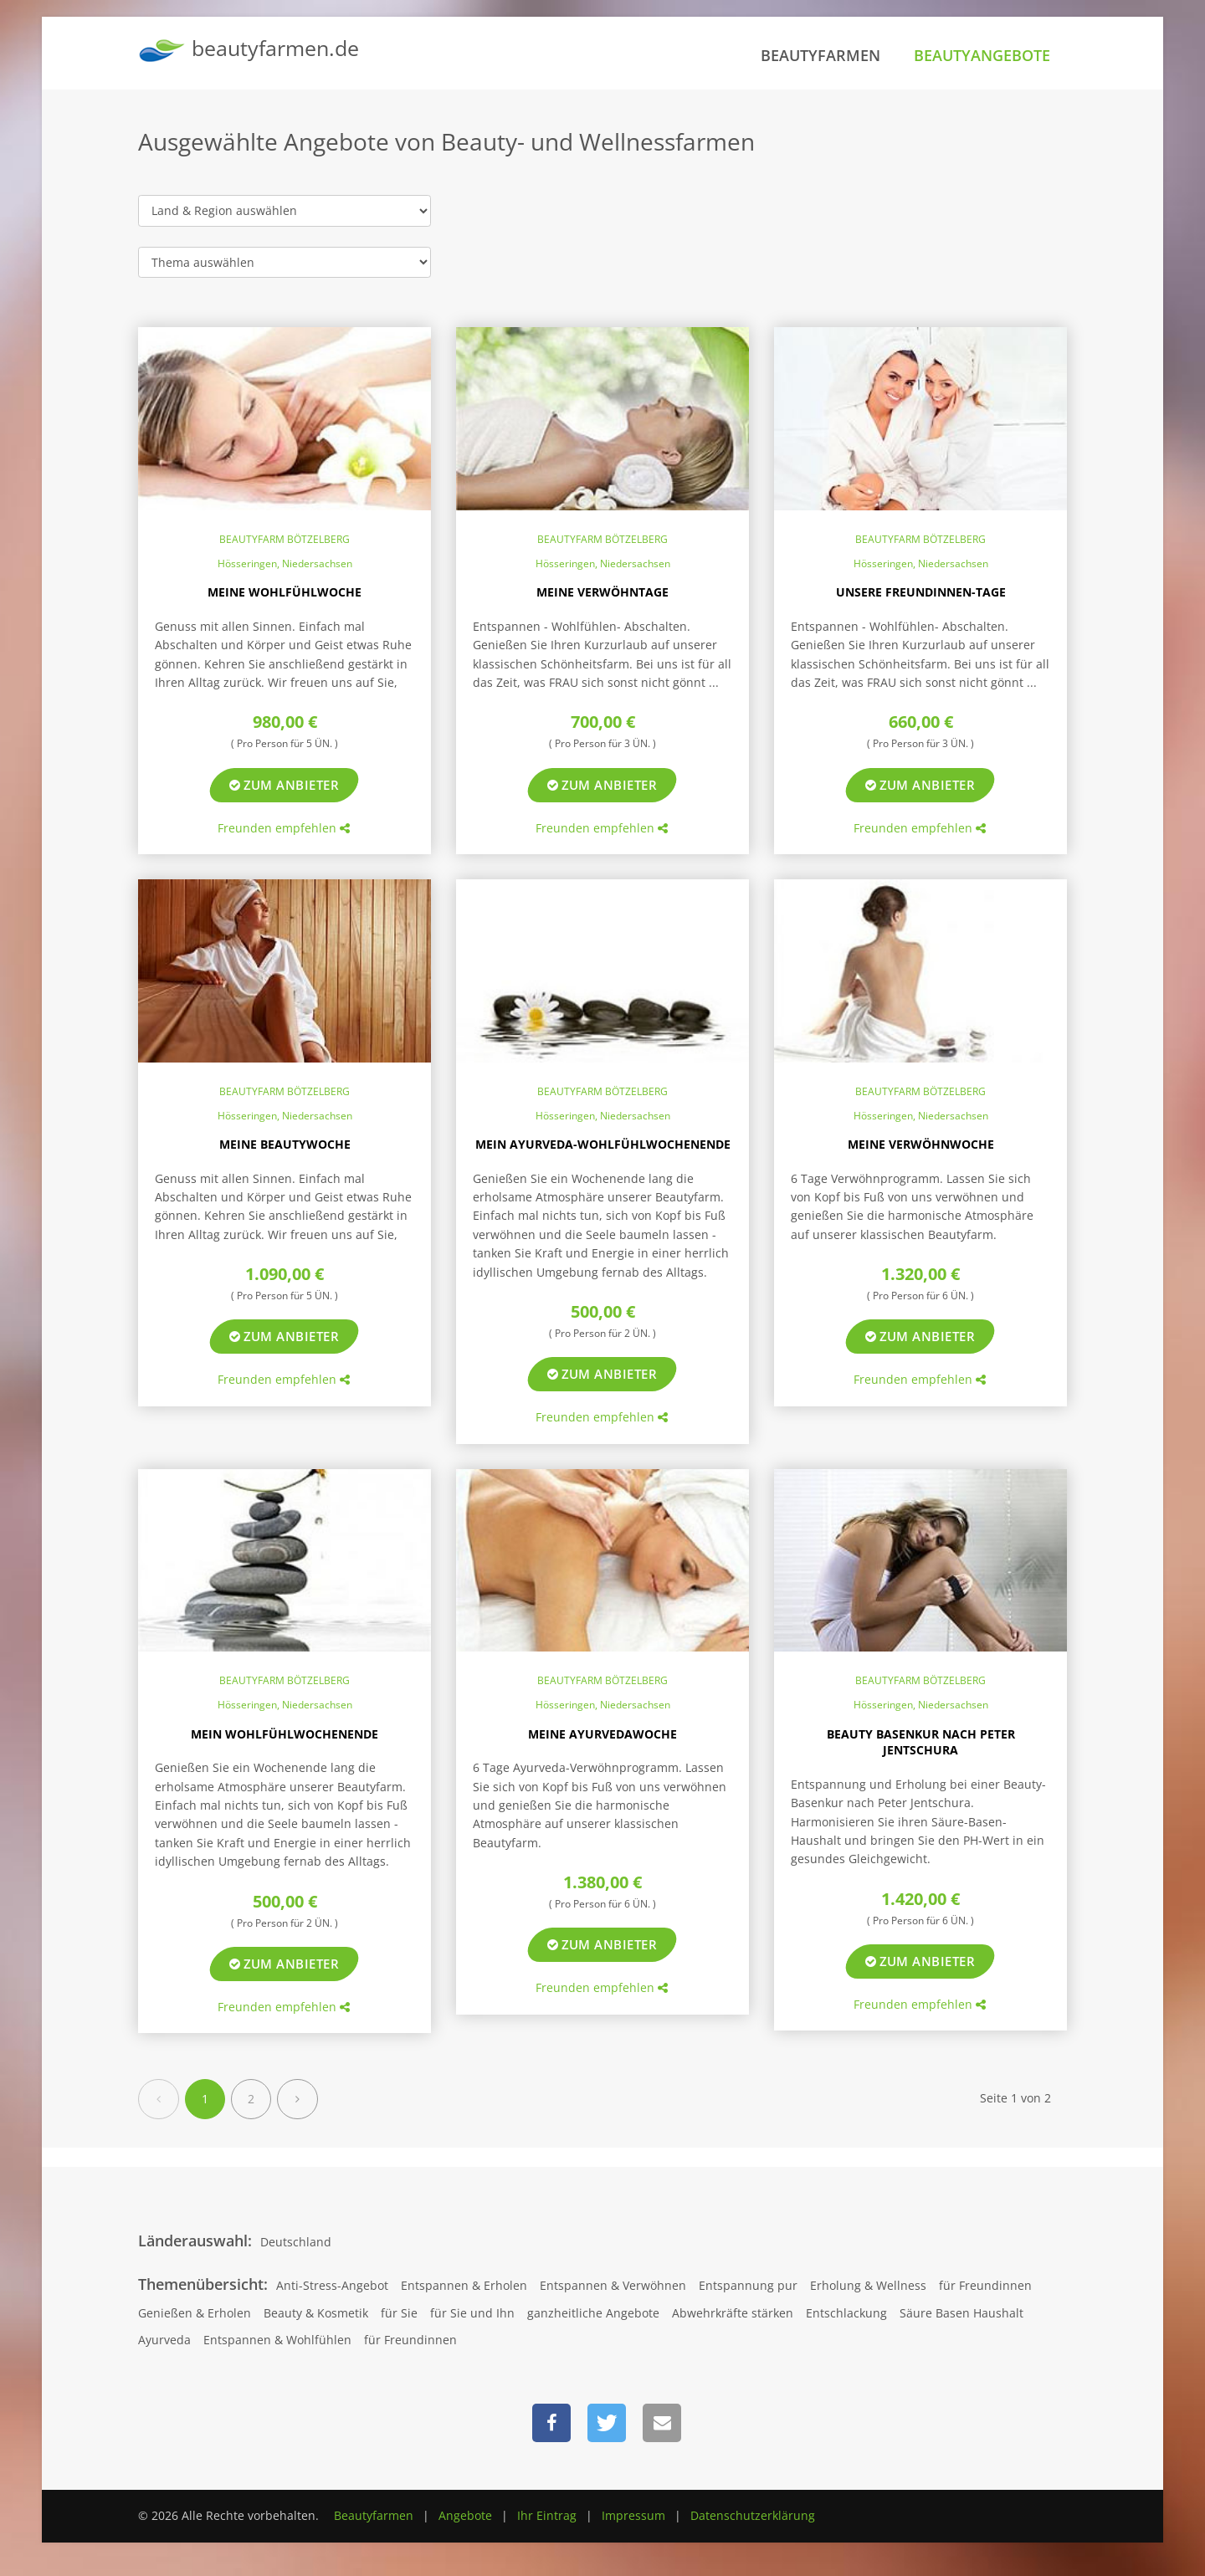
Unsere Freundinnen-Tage (921, 592)
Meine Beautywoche (285, 1144)
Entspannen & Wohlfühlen (277, 2340)
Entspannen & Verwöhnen (613, 2285)
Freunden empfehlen (284, 828)
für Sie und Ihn (472, 2313)
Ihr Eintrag (547, 2515)
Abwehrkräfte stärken (732, 2313)
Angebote (465, 2515)
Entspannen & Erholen (464, 2285)
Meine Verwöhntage (602, 592)
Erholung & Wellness (868, 2285)
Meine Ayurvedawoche (602, 1734)
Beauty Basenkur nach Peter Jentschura (921, 1742)
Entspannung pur (748, 2285)
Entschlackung (846, 2313)
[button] (551, 2423)
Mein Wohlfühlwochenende (284, 1734)
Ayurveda (164, 2340)
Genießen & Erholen (194, 2313)
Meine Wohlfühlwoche (285, 592)
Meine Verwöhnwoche (921, 1144)
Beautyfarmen (820, 55)
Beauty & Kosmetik (316, 2313)
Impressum (633, 2515)
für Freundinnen (985, 2285)
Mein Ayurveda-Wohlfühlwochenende (603, 1144)
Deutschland (295, 2242)
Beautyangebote (982, 55)
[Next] (297, 2099)
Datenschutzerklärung (752, 2515)
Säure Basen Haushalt (961, 2313)
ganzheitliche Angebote (593, 2313)
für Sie (399, 2313)
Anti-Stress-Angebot (332, 2285)
